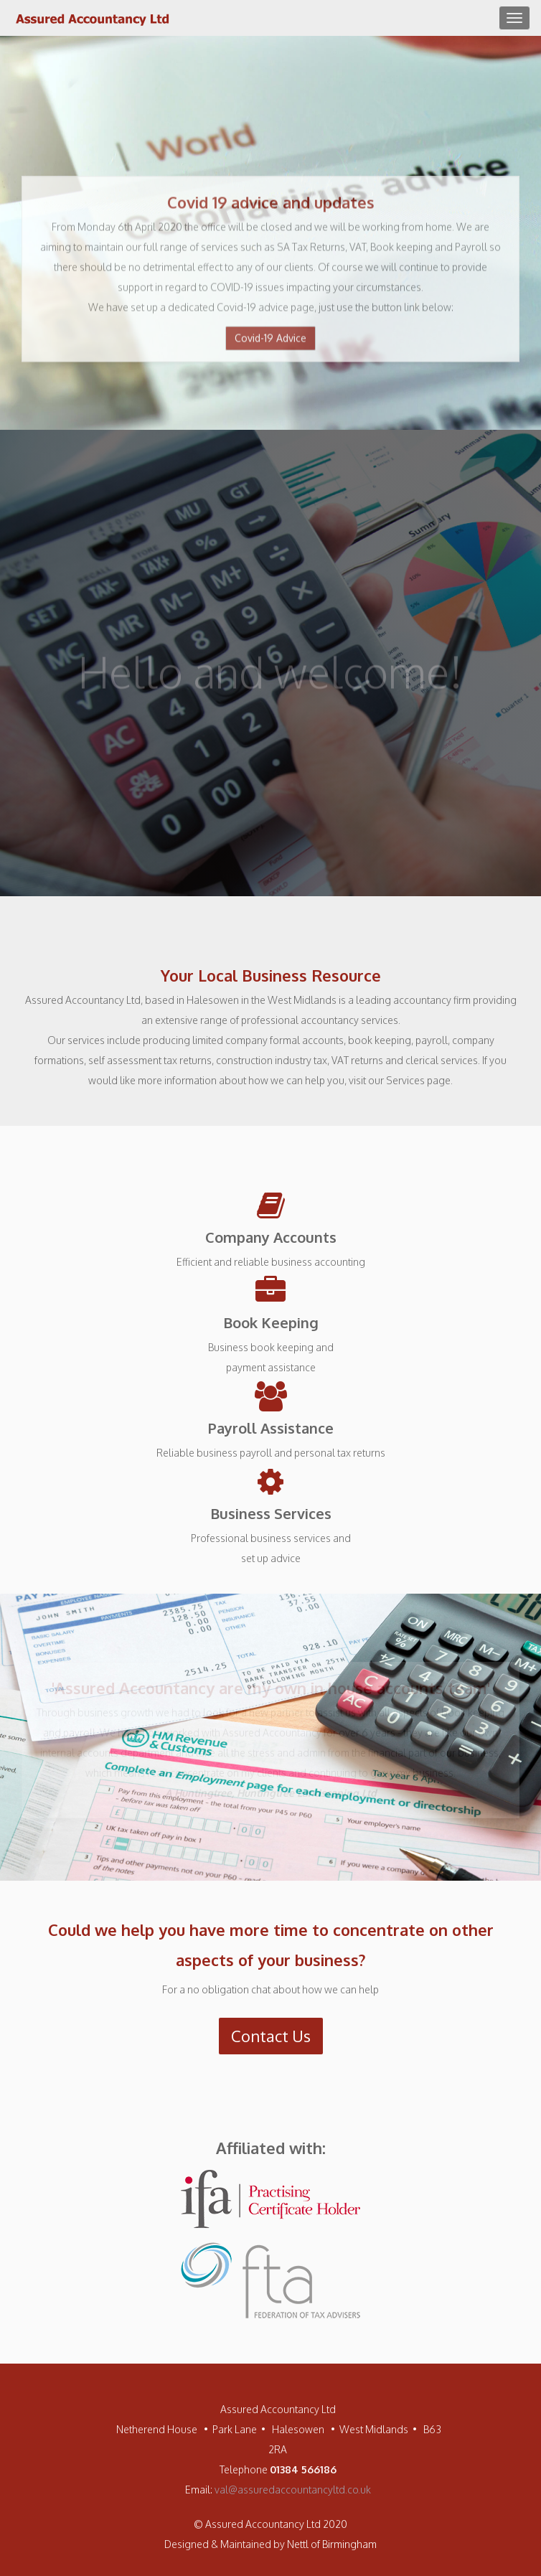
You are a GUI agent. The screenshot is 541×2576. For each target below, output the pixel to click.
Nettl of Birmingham (332, 2544)
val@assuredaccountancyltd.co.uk (293, 2489)
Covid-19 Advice (270, 340)
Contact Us (271, 2036)
